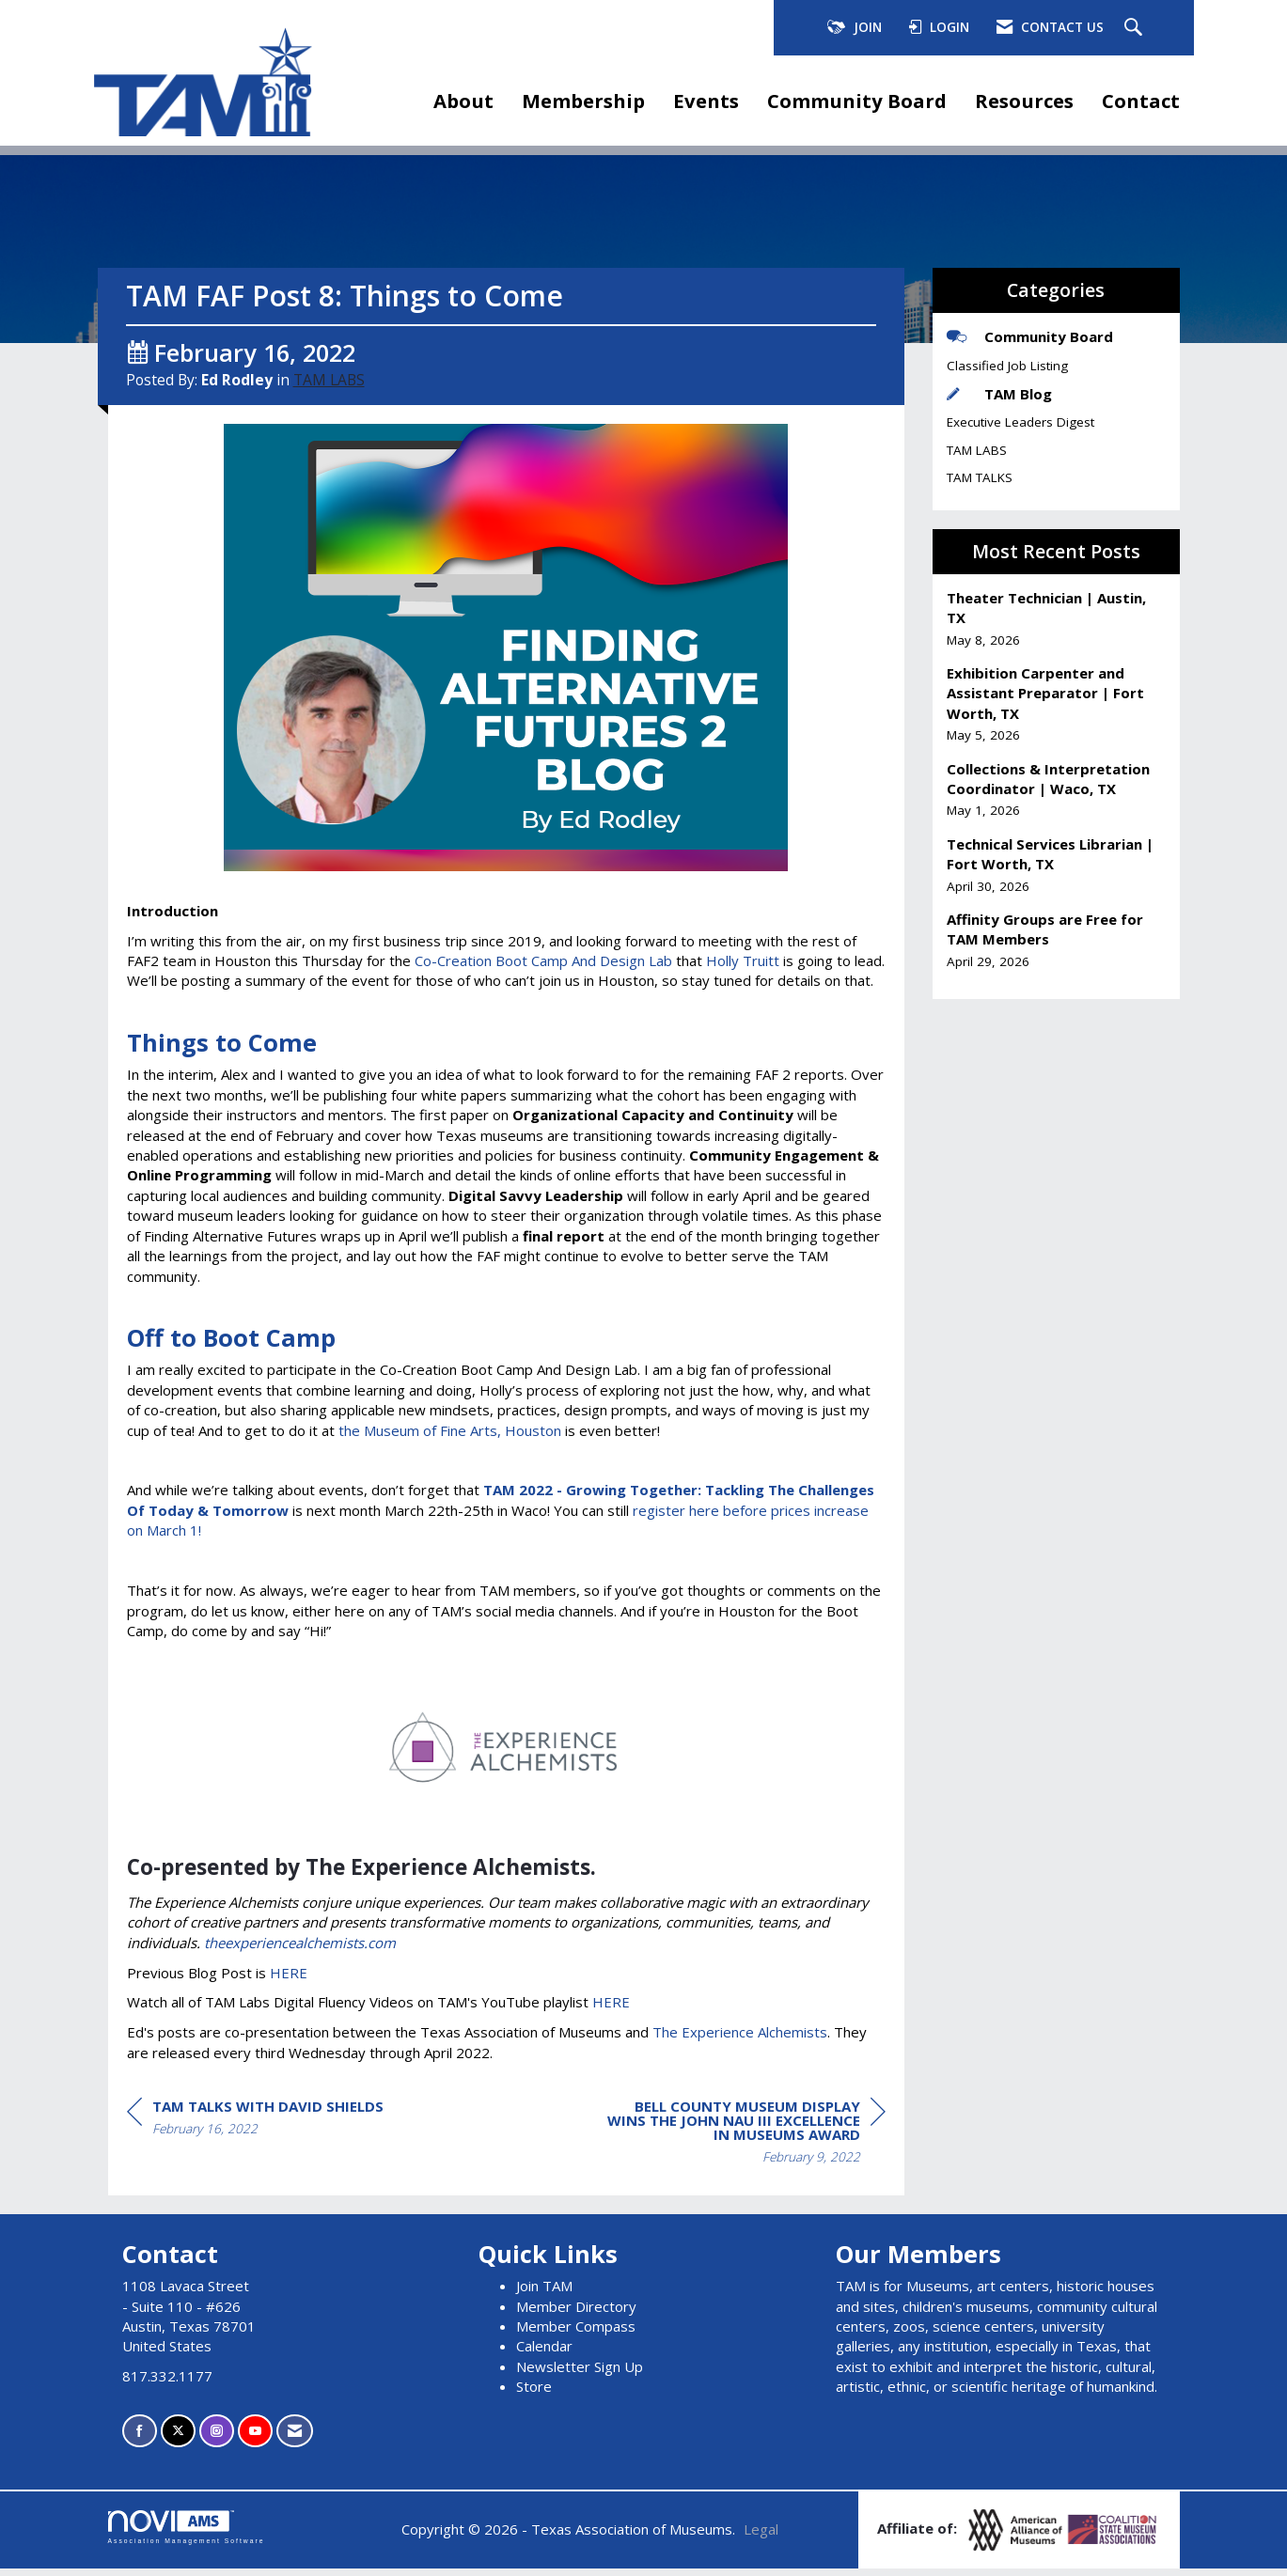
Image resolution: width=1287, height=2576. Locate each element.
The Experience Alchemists (739, 2039)
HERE (288, 1979)
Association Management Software (186, 2534)
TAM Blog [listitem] (999, 393)
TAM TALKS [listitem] (979, 477)
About (463, 100)
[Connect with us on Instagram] (216, 2438)
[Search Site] (1135, 28)
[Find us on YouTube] (255, 2438)
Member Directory (576, 2312)
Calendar (544, 2353)
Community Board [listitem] (1030, 336)
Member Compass (576, 2333)
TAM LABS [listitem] (977, 450)
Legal (761, 2535)
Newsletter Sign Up (579, 2373)
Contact (1141, 100)
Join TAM (544, 2293)
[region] (745, 2140)
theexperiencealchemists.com (300, 1949)
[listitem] (1056, 618)
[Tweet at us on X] (178, 2438)
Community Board (857, 100)
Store (534, 2393)
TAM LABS (329, 387)
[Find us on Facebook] (139, 2438)
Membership (583, 100)
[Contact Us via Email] (294, 2438)
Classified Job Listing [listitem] (1007, 365)
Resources (1024, 100)
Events (706, 100)
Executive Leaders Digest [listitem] (1020, 422)
